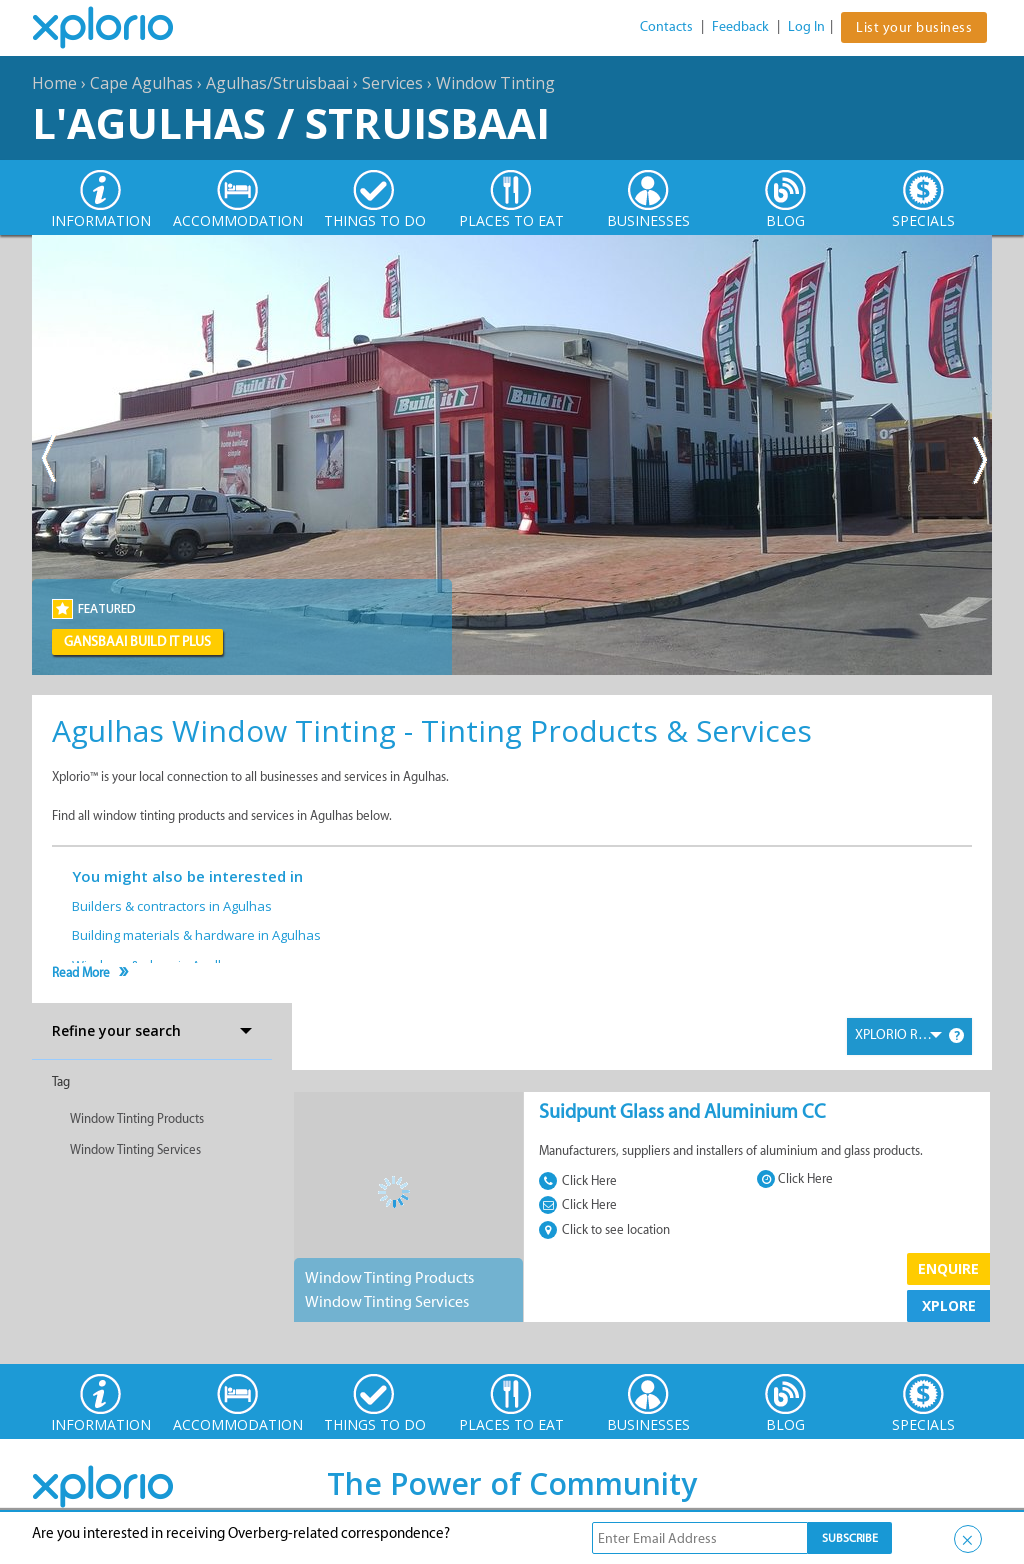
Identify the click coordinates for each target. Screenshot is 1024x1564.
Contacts (666, 26)
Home (54, 83)
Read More (81, 972)
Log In (806, 26)
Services (392, 83)
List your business (914, 27)
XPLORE (949, 1305)
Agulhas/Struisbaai (277, 83)
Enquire (948, 1268)
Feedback (740, 26)
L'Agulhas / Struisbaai (291, 122)
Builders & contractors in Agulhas (172, 906)
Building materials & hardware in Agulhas (196, 935)
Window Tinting (495, 83)
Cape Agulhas (141, 83)
